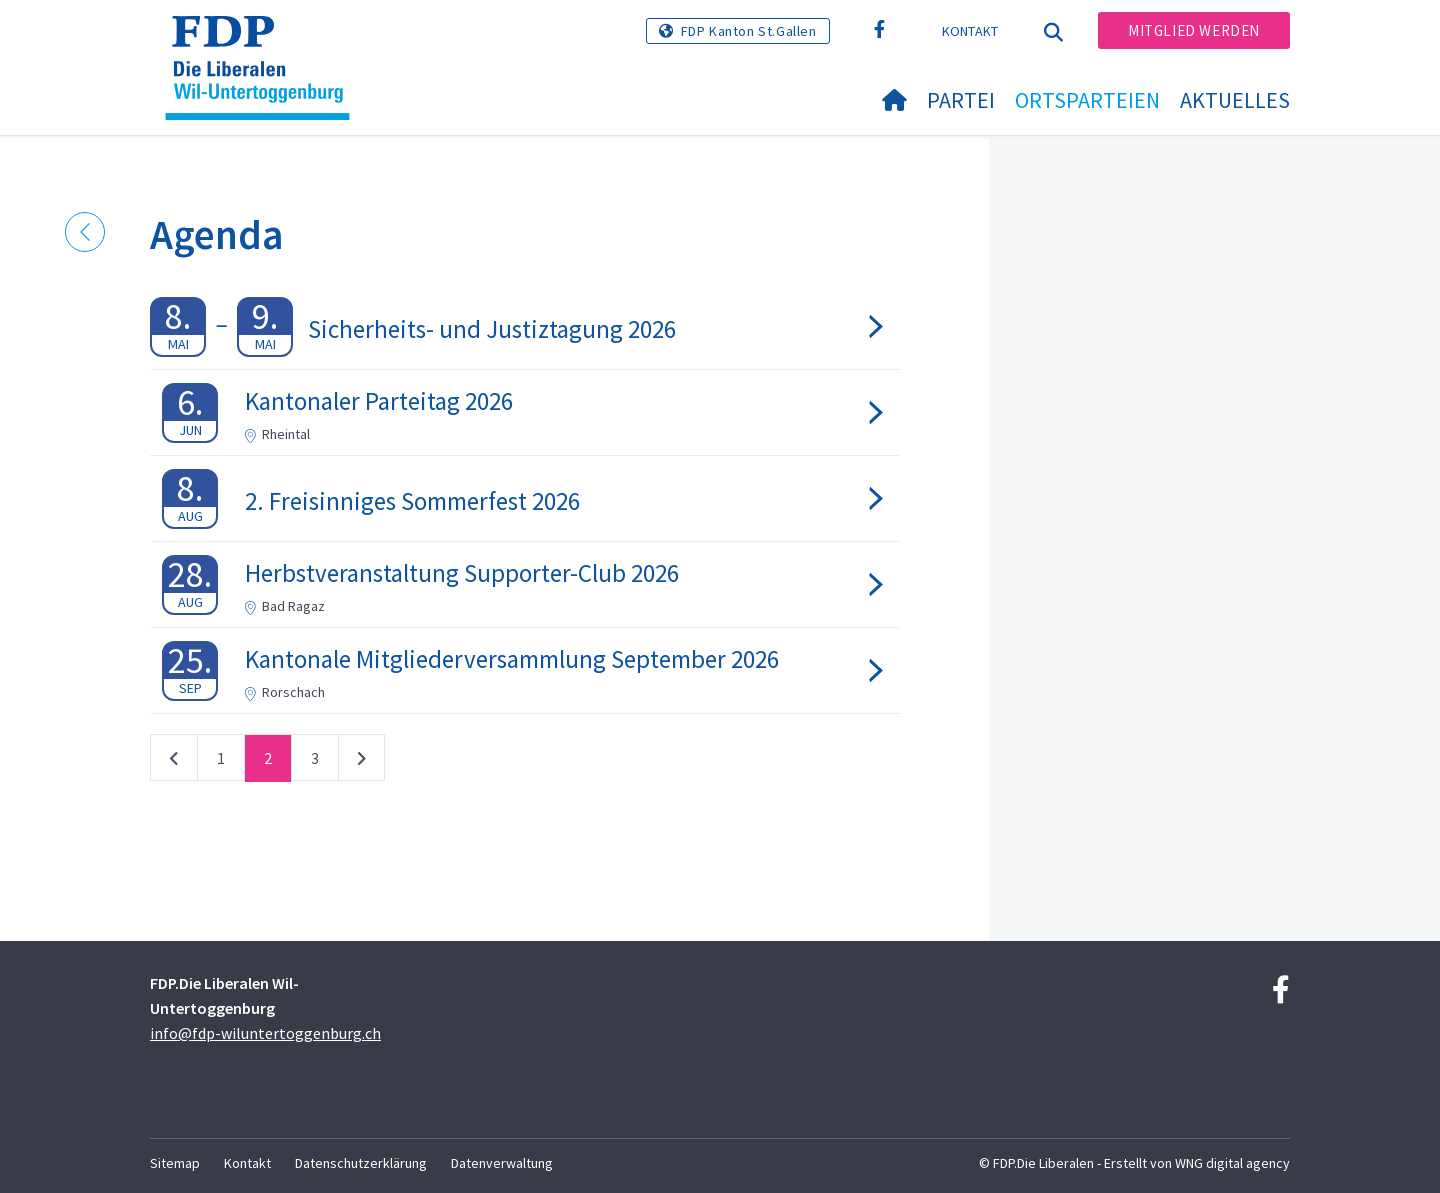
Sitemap (175, 1163)
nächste (361, 762)
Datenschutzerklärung (361, 1163)
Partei (961, 100)
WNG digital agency (1232, 1163)
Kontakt (970, 31)
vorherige (174, 762)
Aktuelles (1235, 100)
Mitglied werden (1194, 30)
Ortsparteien (1087, 100)
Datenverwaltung (502, 1163)
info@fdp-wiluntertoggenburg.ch (265, 1033)
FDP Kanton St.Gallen (749, 31)
